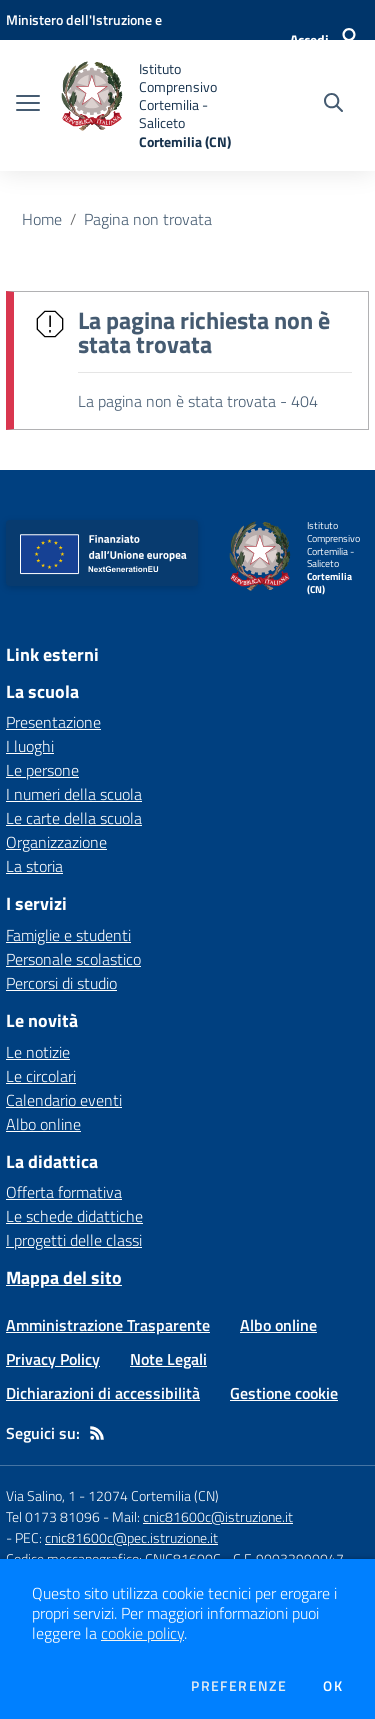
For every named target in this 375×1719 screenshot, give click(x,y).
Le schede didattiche (74, 1216)
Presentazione (53, 722)
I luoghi (30, 746)
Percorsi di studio (61, 983)
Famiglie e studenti (68, 935)
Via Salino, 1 (41, 1495)
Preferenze (239, 1686)
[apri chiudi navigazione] (28, 105)
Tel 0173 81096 (54, 1516)
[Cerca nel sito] (333, 105)
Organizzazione (56, 842)
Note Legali (168, 1359)
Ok (333, 1686)
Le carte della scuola (74, 818)
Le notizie (38, 1052)
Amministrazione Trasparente (108, 1325)
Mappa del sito (64, 1277)
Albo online (43, 1124)
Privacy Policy (53, 1359)
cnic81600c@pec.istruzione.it (131, 1537)
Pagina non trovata (148, 219)
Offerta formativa (64, 1192)
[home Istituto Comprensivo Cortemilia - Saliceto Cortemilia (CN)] (152, 105)
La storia (34, 866)
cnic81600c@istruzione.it (218, 1516)
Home (42, 219)
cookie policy (142, 1633)
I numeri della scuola (74, 794)
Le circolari (41, 1076)
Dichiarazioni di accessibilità (103, 1393)
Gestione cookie (284, 1393)
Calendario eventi (64, 1100)
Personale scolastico (73, 959)
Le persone (42, 770)
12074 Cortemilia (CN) (153, 1495)
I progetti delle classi (74, 1240)
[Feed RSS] (97, 1433)
